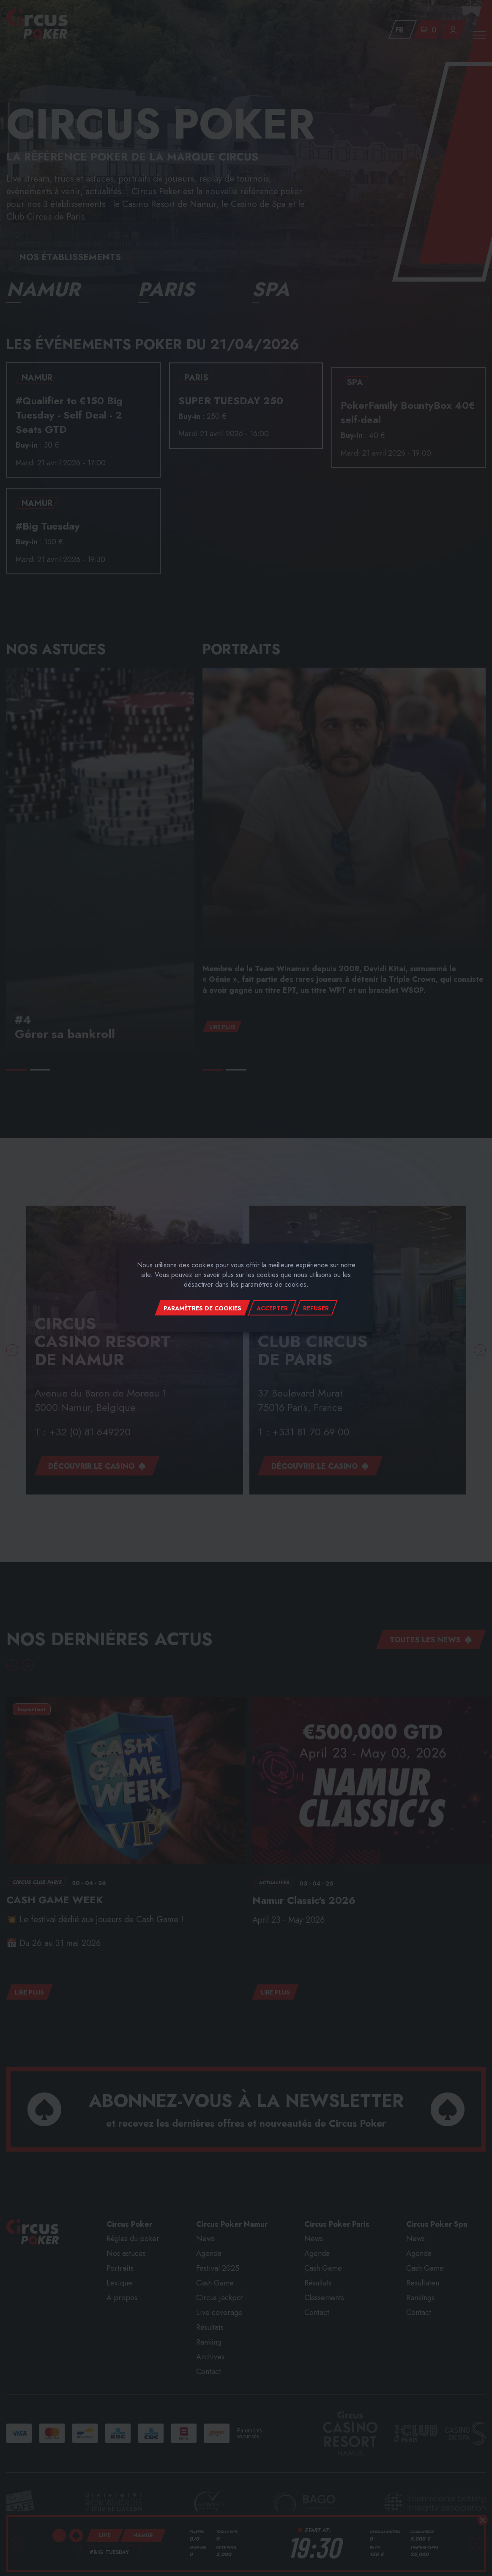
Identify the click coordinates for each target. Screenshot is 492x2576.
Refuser (316, 1308)
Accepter (272, 1308)
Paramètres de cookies (202, 1308)
